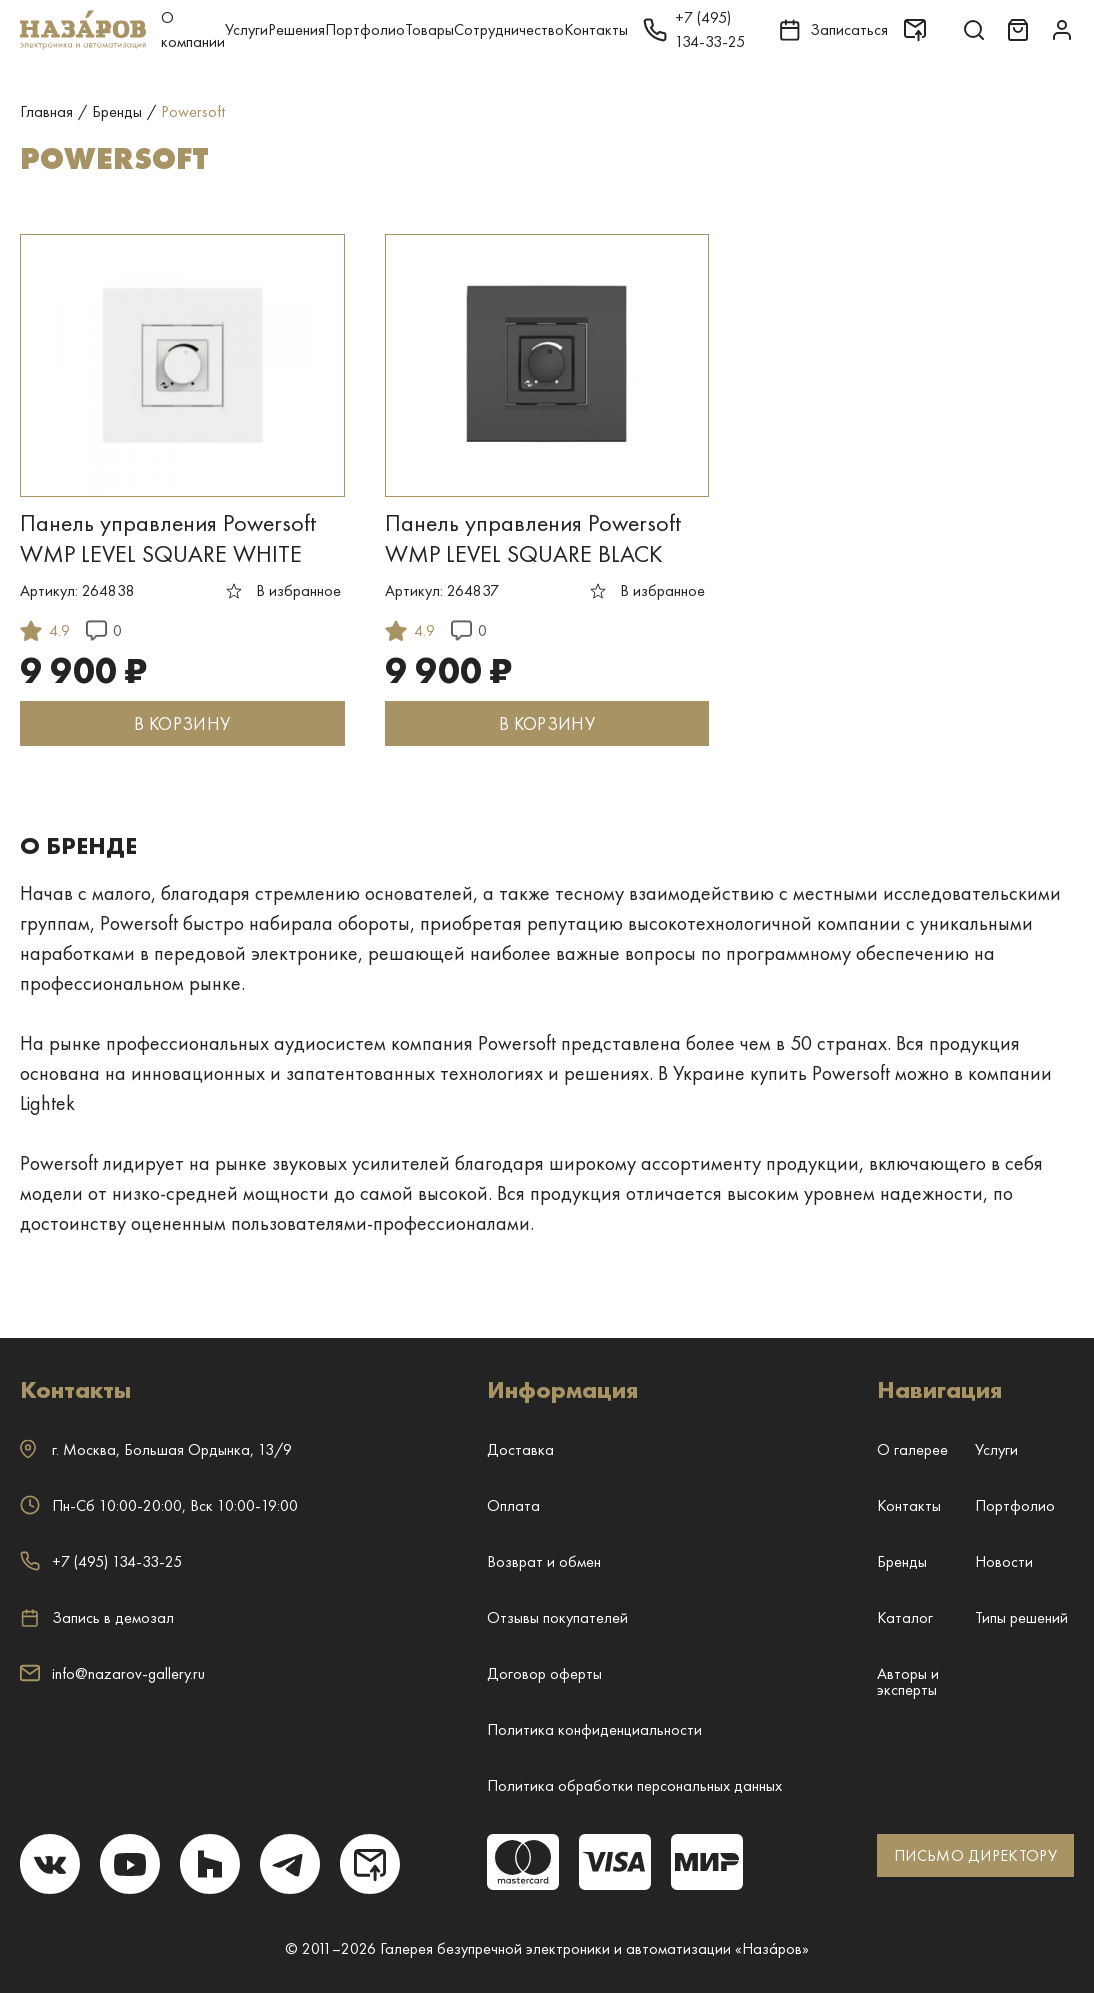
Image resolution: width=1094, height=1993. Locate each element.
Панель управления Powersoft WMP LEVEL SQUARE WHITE (168, 538)
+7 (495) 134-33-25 (101, 1561)
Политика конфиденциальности (594, 1729)
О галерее (912, 1449)
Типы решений (1021, 1617)
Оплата (513, 1505)
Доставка (520, 1449)
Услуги (246, 29)
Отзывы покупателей (557, 1617)
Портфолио (365, 29)
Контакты (596, 29)
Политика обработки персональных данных (634, 1785)
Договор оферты (544, 1673)
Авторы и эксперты (908, 1681)
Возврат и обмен (544, 1561)
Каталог (905, 1617)
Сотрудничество (509, 29)
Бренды (902, 1561)
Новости (1004, 1561)
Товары (429, 29)
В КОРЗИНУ (182, 723)
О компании (193, 29)
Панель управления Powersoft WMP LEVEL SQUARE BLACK (533, 538)
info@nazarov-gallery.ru (112, 1673)
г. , (156, 1449)
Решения (296, 29)
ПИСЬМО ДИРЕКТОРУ (975, 1855)
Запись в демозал (97, 1618)
